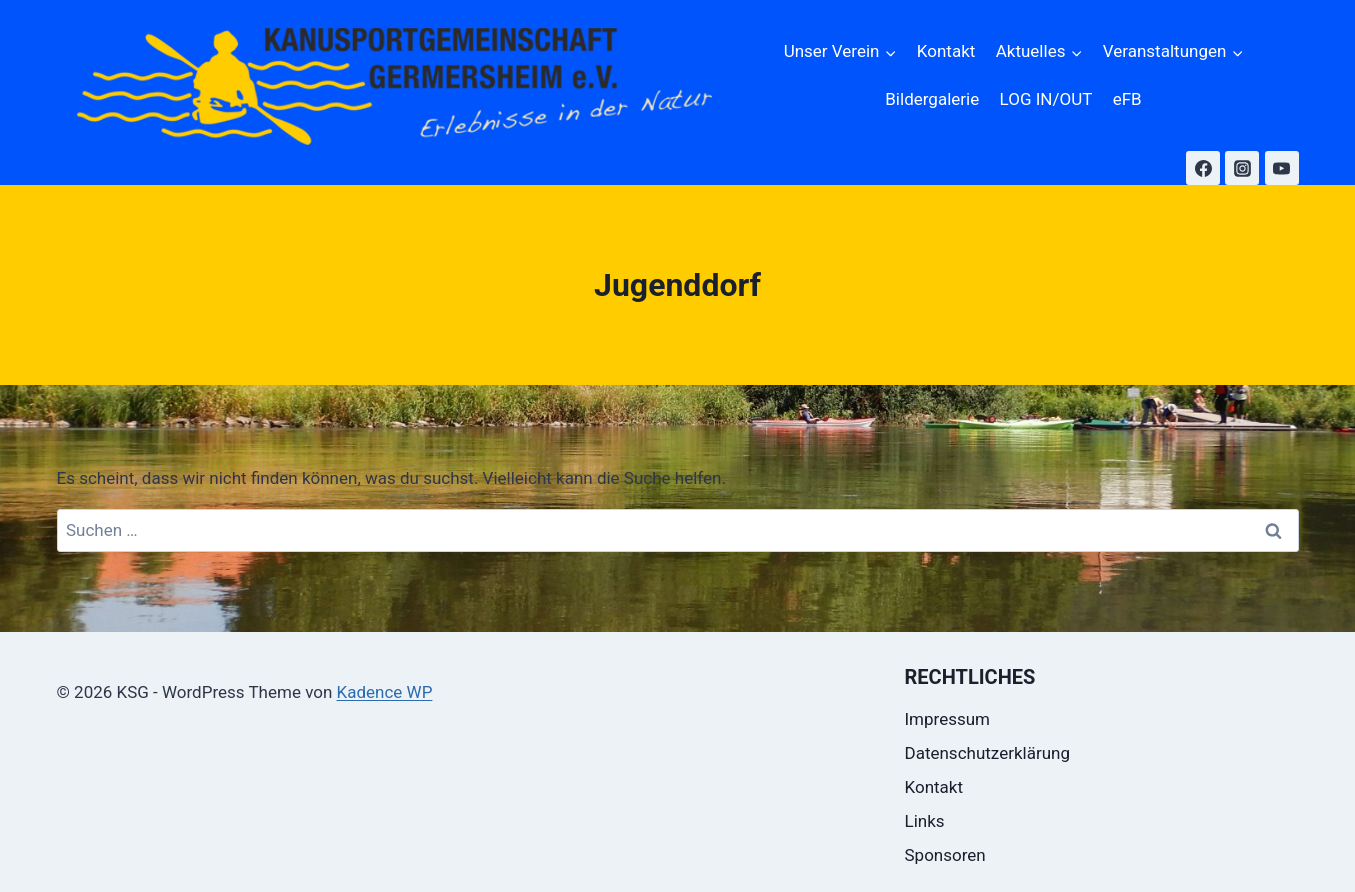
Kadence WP (385, 692)
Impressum (948, 719)
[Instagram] (1242, 168)
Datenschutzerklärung (987, 753)
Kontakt (946, 51)
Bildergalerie (932, 99)
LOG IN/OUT (1046, 99)
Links (925, 821)
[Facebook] (1203, 168)
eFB (1127, 99)
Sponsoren (945, 855)
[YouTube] (1282, 168)
